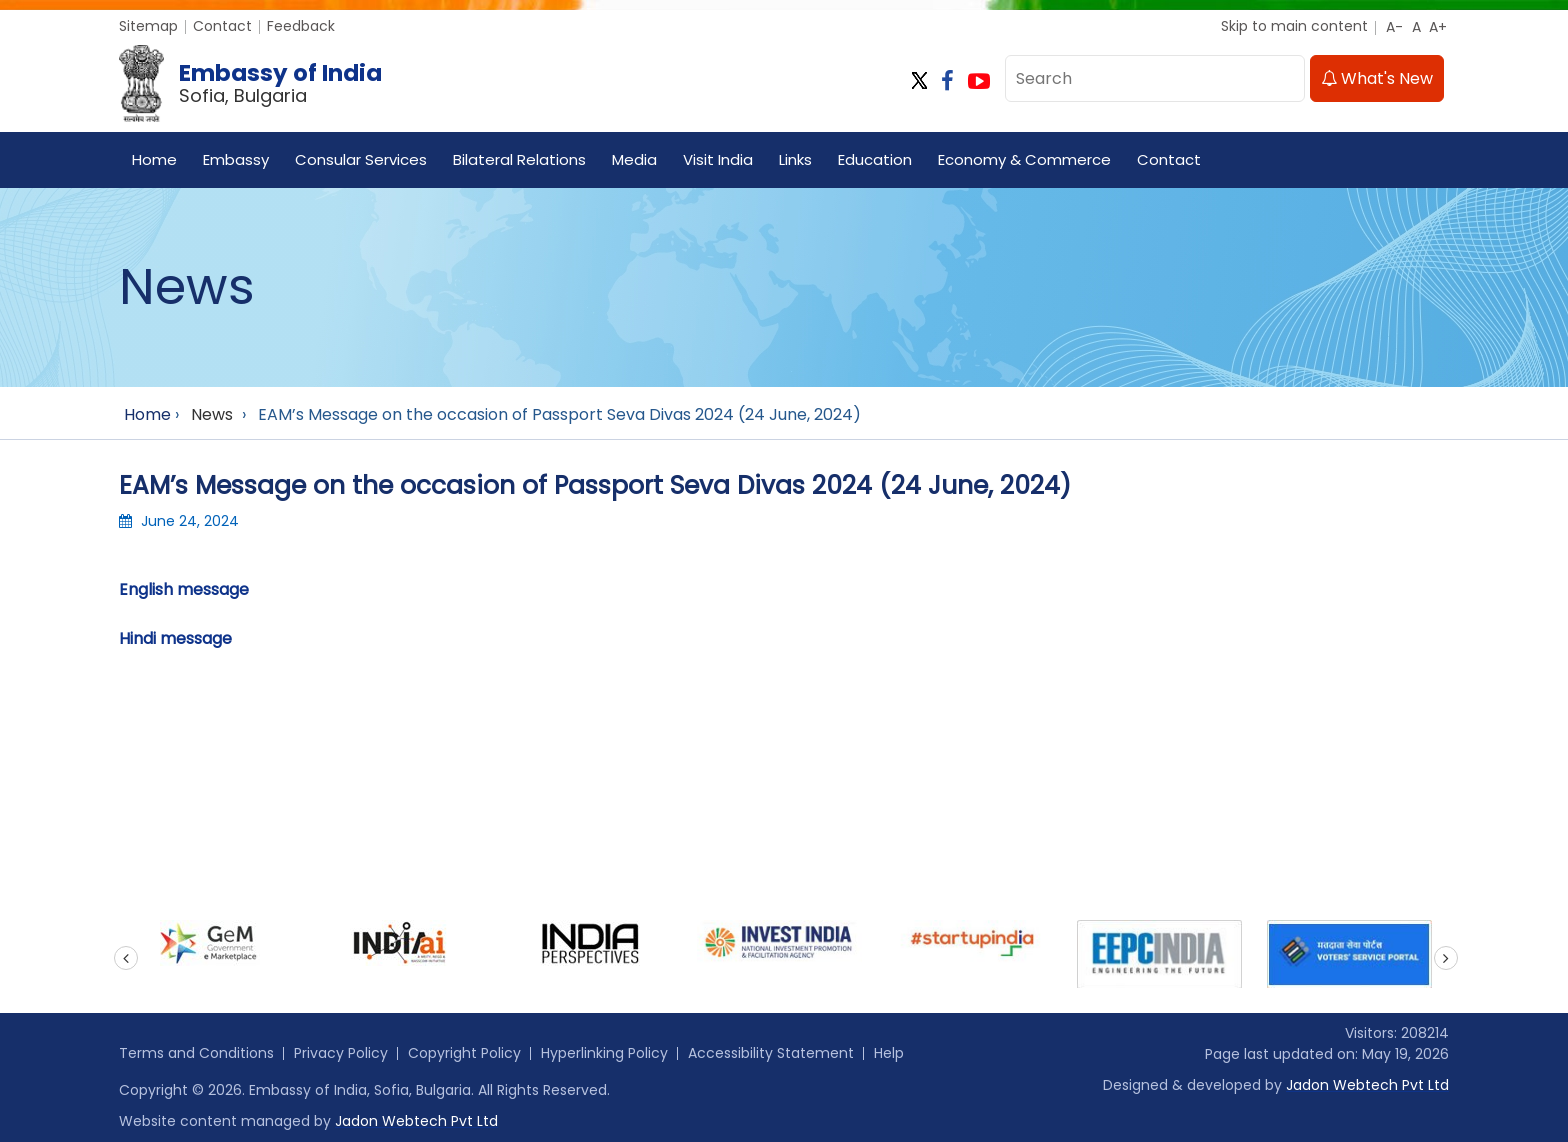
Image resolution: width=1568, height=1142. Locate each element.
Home (154, 159)
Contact (222, 26)
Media (634, 159)
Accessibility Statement (771, 1053)
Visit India (718, 159)
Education (875, 159)
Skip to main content (1294, 26)
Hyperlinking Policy (604, 1053)
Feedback (301, 26)
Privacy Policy (341, 1053)
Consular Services (361, 159)
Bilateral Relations (519, 159)
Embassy (236, 159)
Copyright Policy (464, 1053)
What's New (1377, 78)
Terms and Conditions (196, 1053)
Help (889, 1053)
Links (795, 159)
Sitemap (148, 26)
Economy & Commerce (1024, 159)
